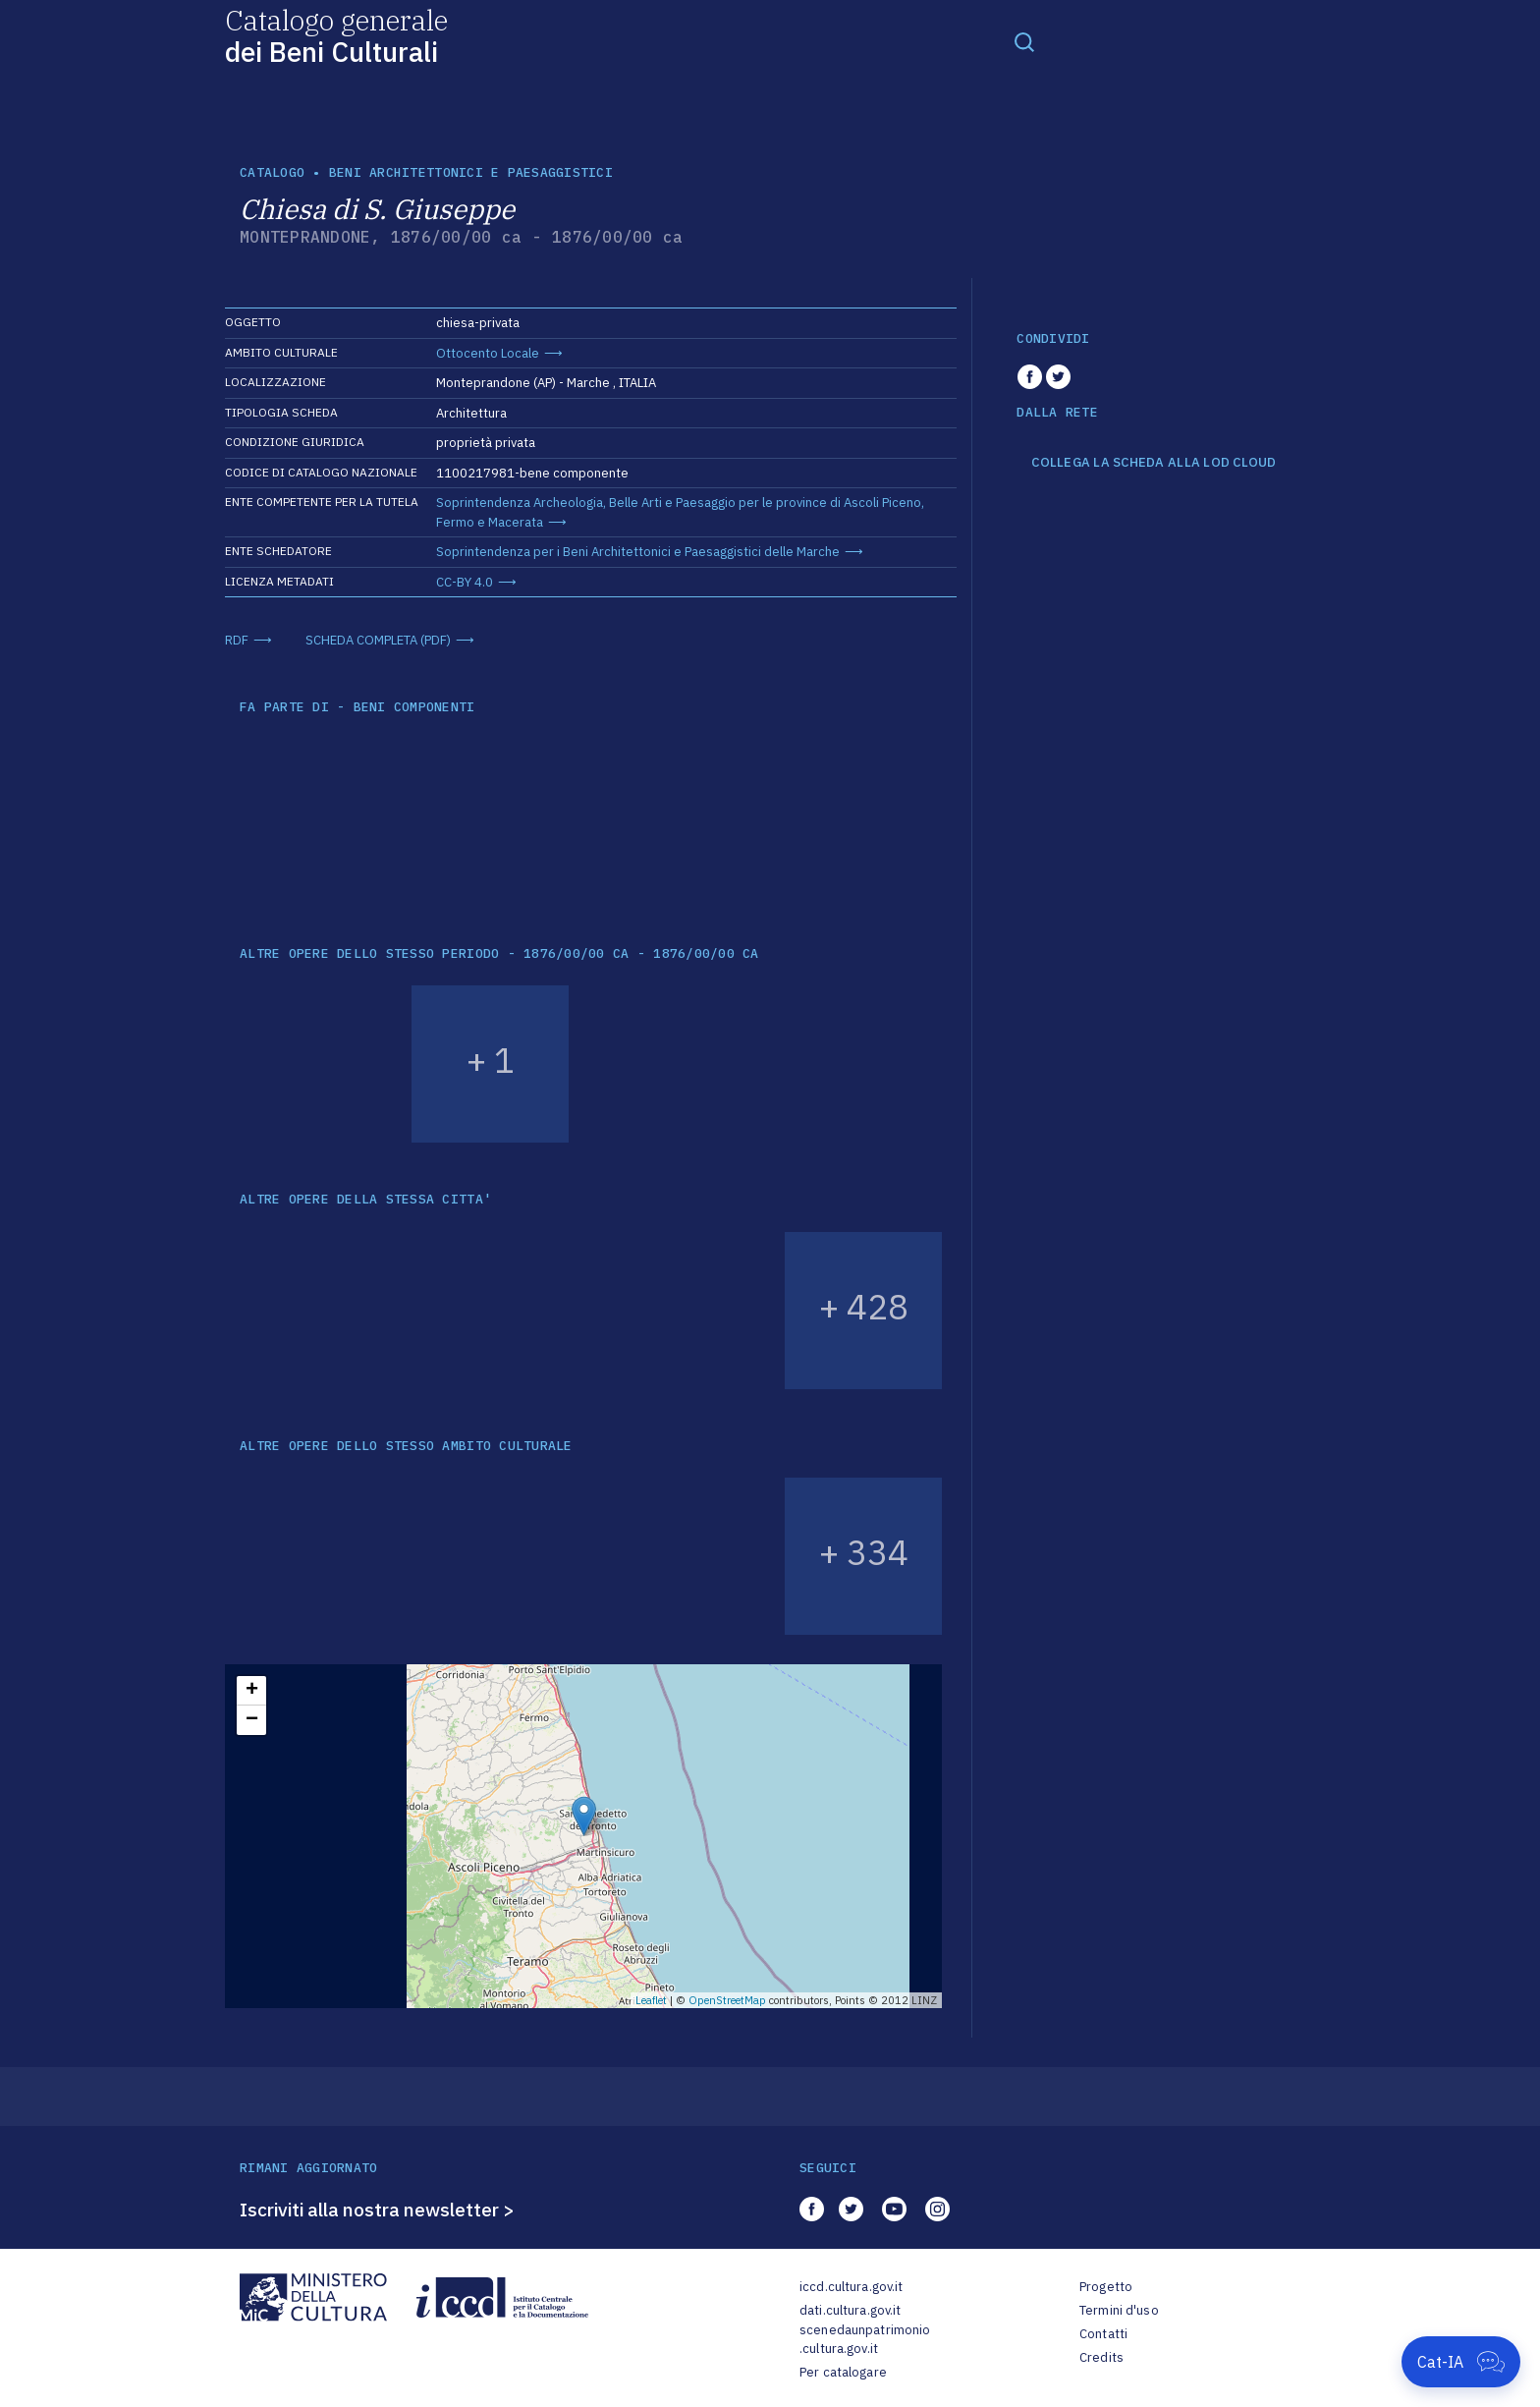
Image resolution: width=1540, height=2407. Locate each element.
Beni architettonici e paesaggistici (471, 172)
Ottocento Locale (487, 353)
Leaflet (651, 2000)
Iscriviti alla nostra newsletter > (377, 2209)
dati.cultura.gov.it (850, 2310)
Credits (1101, 2357)
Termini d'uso (1119, 2310)
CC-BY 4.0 (464, 582)
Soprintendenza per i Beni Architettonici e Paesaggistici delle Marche (638, 551)
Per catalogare (843, 2372)
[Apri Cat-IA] (1461, 2361)
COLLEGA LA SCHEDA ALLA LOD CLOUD (1153, 463)
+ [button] (252, 1691)
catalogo (272, 172)
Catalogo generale (336, 35)
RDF (236, 640)
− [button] (252, 1720)
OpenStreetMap (727, 2000)
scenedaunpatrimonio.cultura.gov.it (864, 2340)
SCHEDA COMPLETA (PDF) (378, 640)
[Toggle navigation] (1024, 41)
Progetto (1105, 2286)
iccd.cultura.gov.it (851, 2286)
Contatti (1103, 2333)
